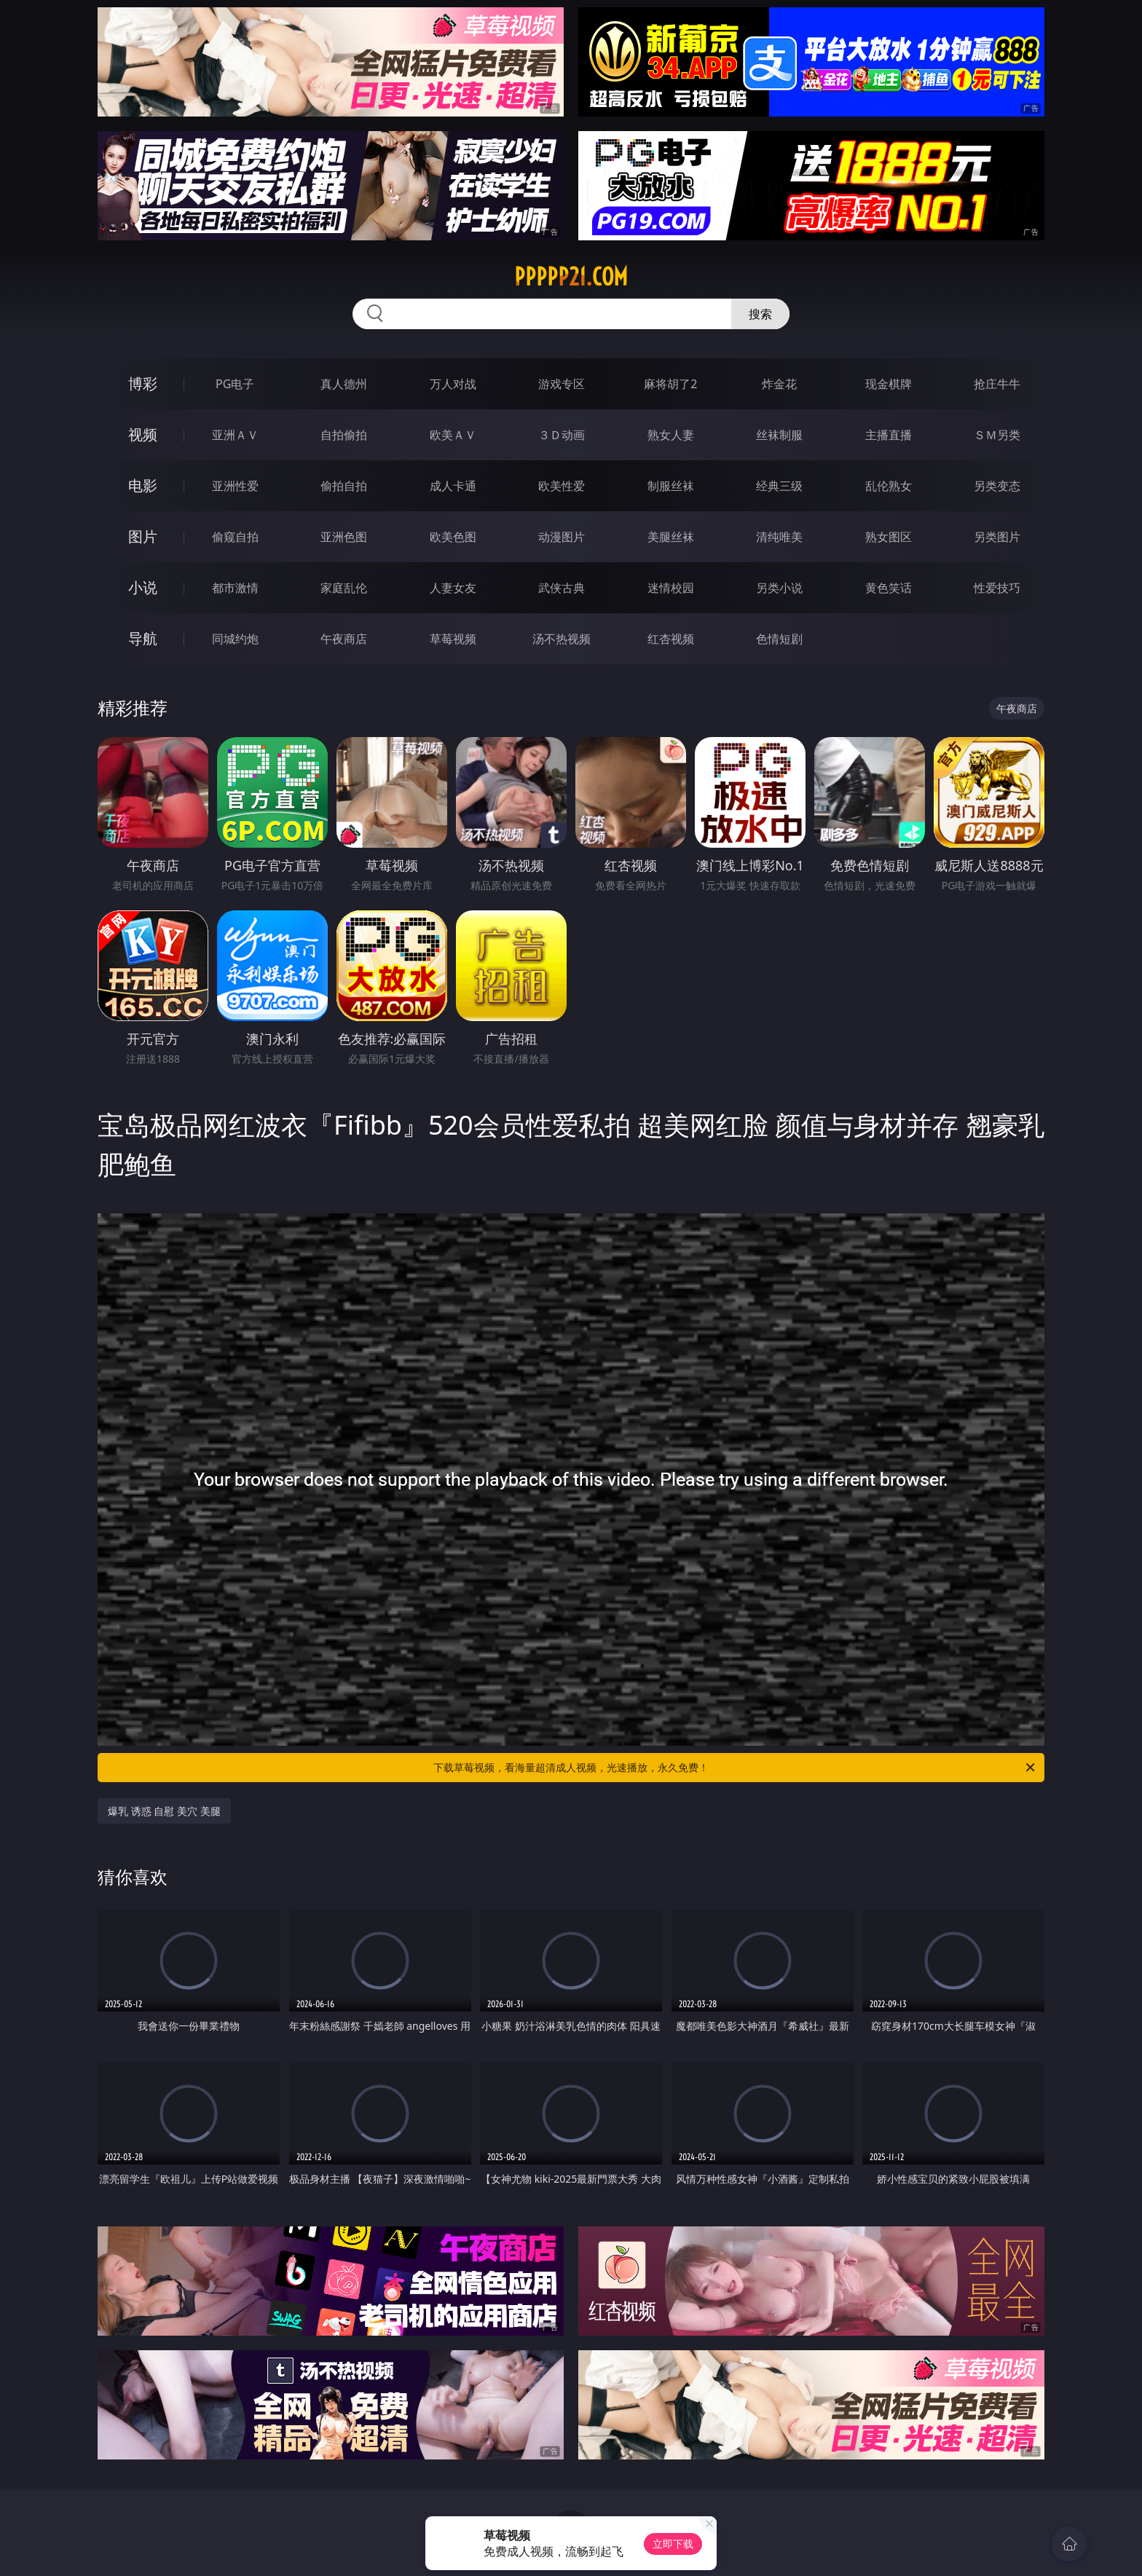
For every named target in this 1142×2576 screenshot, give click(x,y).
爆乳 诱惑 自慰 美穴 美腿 (164, 1811)
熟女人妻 (670, 435)
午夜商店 (343, 639)
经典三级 (779, 486)
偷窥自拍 (235, 537)
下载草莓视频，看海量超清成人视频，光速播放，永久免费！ (735, 1767)
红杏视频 (670, 639)
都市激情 (235, 588)
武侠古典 (561, 588)
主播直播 (888, 435)
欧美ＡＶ (453, 435)
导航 (142, 638)
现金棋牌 (888, 384)
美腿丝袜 (670, 537)
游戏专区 (561, 384)
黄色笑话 (888, 588)
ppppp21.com (571, 276)
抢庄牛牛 (997, 384)
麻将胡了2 (670, 384)
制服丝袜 (670, 486)
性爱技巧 (997, 588)
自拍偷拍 (343, 435)
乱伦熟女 (888, 486)
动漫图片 (561, 537)
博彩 (142, 383)
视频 (142, 434)
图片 (142, 536)
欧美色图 (453, 537)
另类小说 (779, 588)
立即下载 (673, 2544)
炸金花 (779, 384)
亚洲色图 (343, 537)
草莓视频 (453, 639)
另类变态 (997, 486)
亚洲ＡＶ (235, 435)
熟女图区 (888, 537)
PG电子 (235, 384)
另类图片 (997, 537)
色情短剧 (779, 639)
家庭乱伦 (343, 588)
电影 (142, 485)
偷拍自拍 (343, 486)
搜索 (760, 314)
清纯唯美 (779, 537)
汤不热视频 (561, 639)
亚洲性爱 (235, 486)
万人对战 (453, 384)
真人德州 (343, 384)
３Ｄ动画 (561, 435)
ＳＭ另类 (997, 435)
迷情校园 (670, 588)
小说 (142, 587)
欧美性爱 (561, 486)
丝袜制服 (779, 435)
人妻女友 (453, 588)
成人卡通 (453, 486)
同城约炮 (235, 639)
